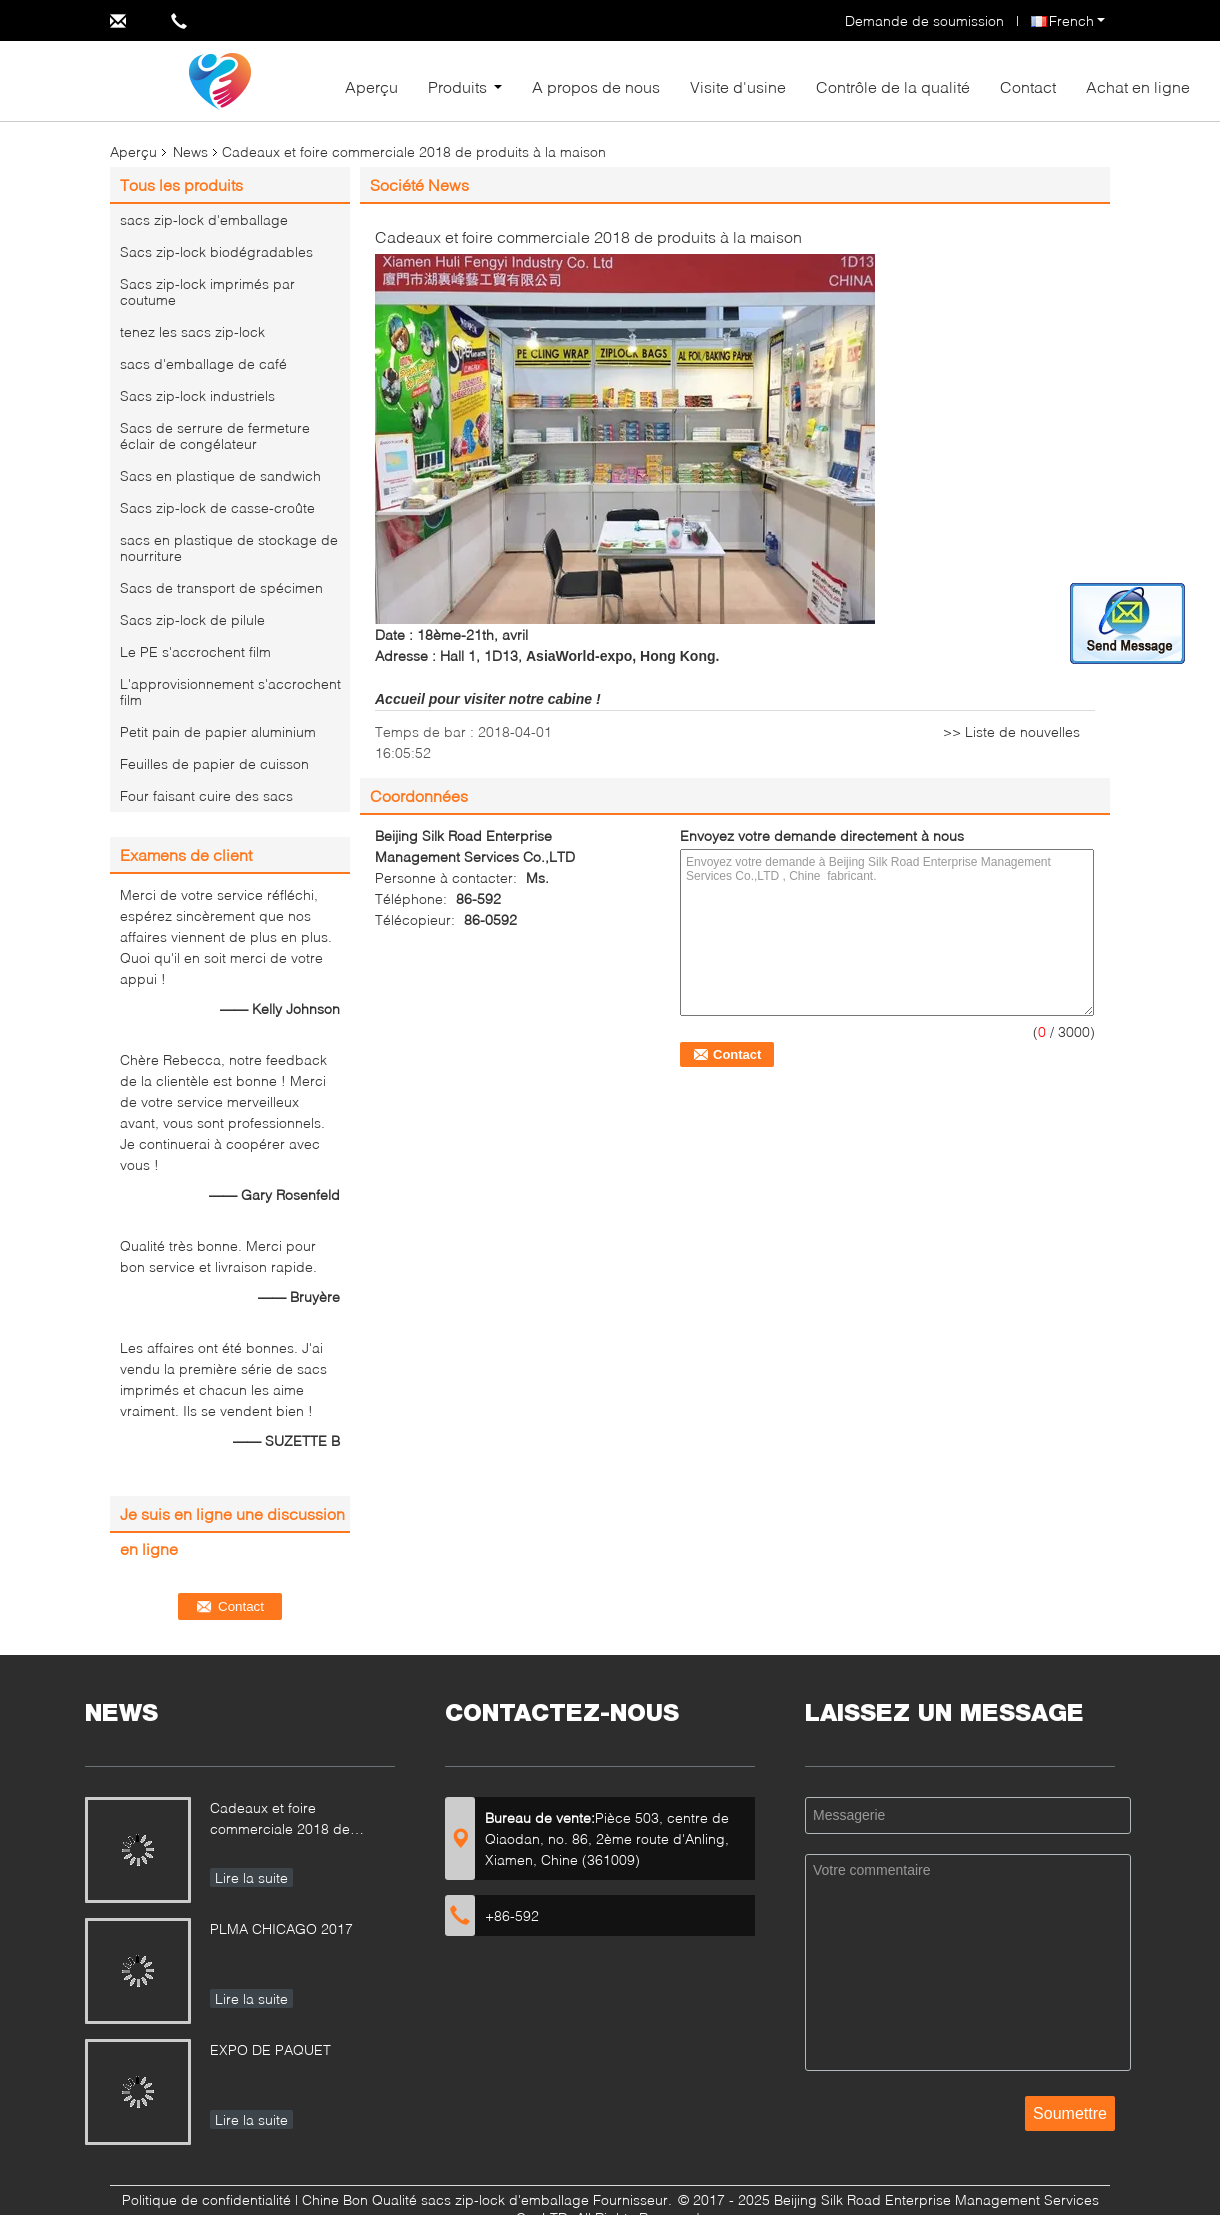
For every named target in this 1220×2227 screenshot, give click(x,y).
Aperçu (371, 86)
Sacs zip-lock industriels (197, 395)
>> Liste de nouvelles (1011, 731)
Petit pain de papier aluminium (218, 731)
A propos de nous (596, 86)
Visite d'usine (738, 86)
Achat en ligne (1138, 86)
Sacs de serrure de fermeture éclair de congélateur (215, 435)
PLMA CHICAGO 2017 (281, 1928)
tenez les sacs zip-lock (192, 331)
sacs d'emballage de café (203, 363)
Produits (457, 86)
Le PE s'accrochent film (195, 651)
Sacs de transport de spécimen (221, 587)
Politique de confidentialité (206, 2199)
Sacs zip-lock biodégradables (216, 251)
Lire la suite (251, 1877)
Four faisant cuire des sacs (206, 795)
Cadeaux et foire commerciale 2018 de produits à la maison (280, 1820)
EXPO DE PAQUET (270, 2049)
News (190, 151)
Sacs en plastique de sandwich (220, 475)
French (1077, 20)
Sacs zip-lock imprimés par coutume (207, 291)
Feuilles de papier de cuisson (214, 763)
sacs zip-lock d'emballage (204, 219)
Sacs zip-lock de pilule (192, 619)
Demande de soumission (924, 20)
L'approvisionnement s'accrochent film (230, 691)
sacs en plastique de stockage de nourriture (229, 547)
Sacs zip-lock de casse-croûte (217, 507)
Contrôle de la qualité (893, 86)
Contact (1028, 86)
